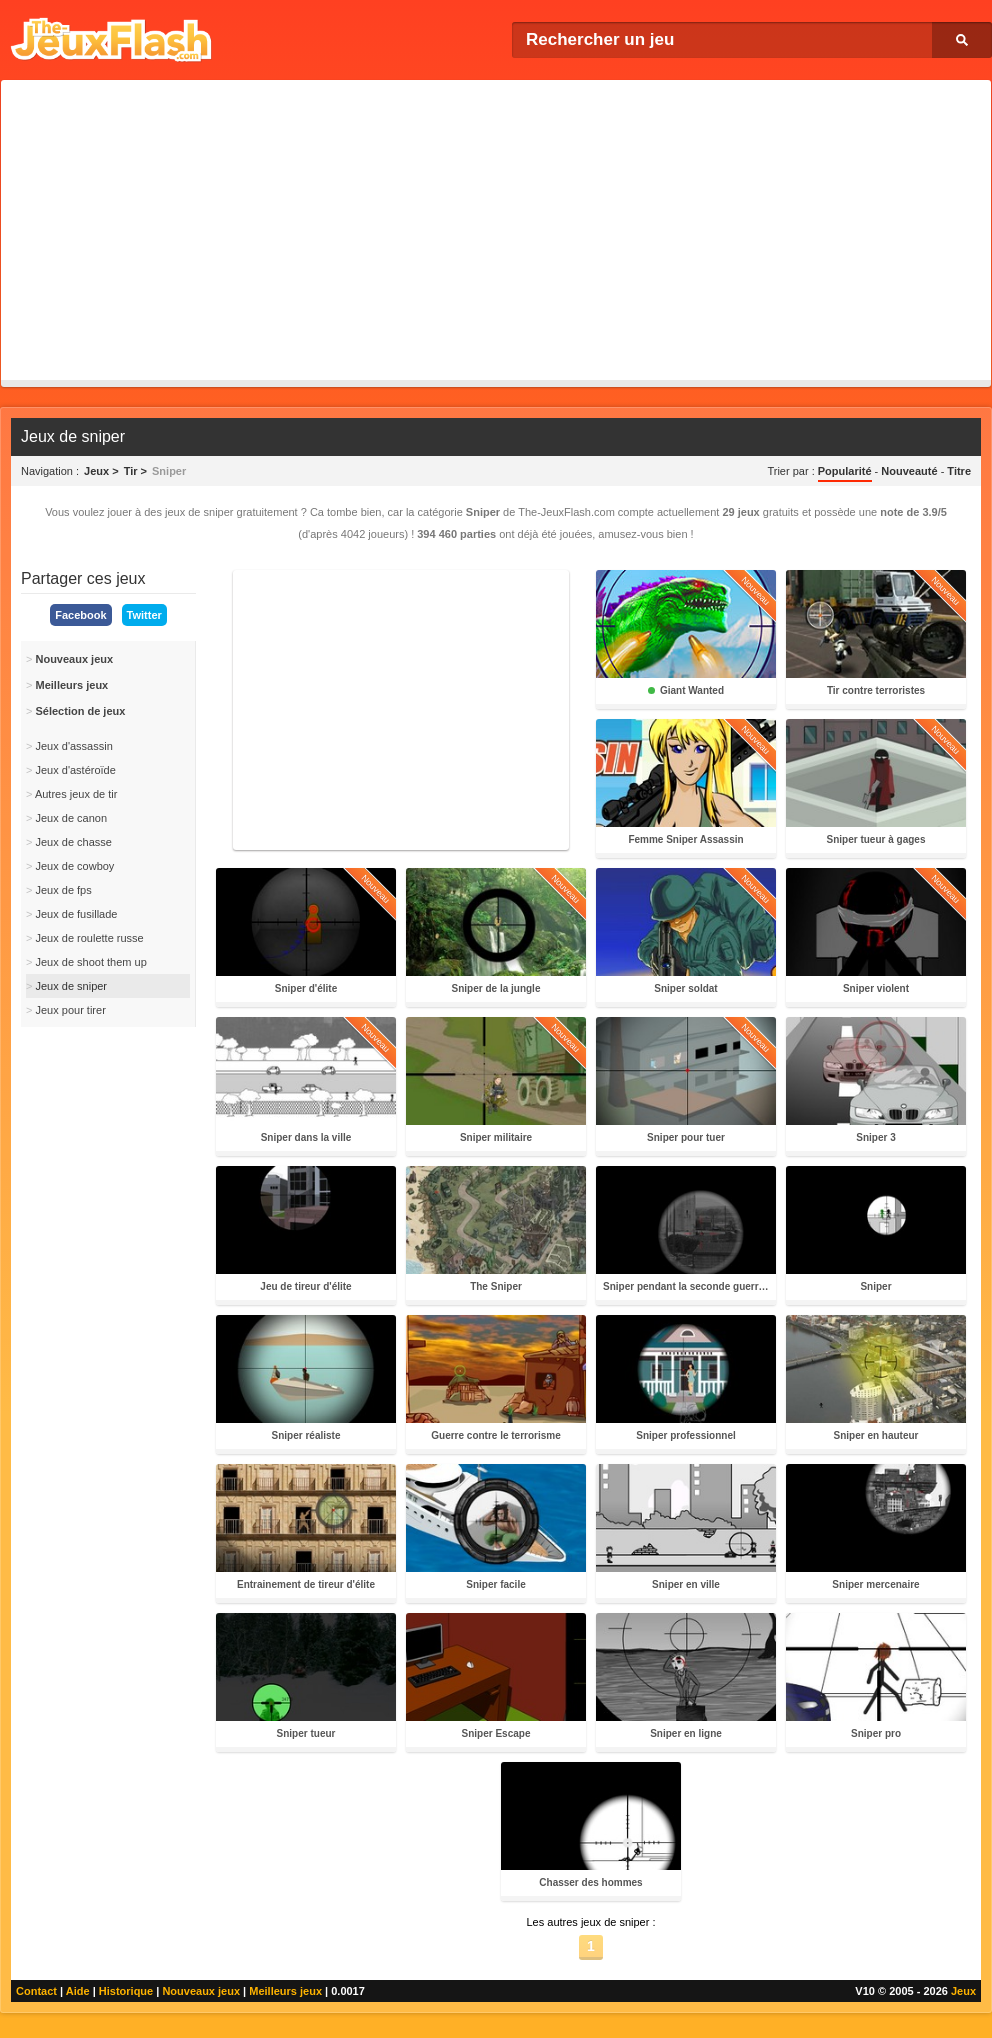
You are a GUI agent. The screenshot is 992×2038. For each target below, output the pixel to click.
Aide (78, 1991)
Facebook (80, 615)
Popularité (845, 471)
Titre (959, 471)
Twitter (144, 615)
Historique (126, 1991)
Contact (36, 1991)
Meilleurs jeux (285, 1991)
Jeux (963, 1991)
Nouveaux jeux (201, 1991)
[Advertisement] (496, 230)
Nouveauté (909, 471)
